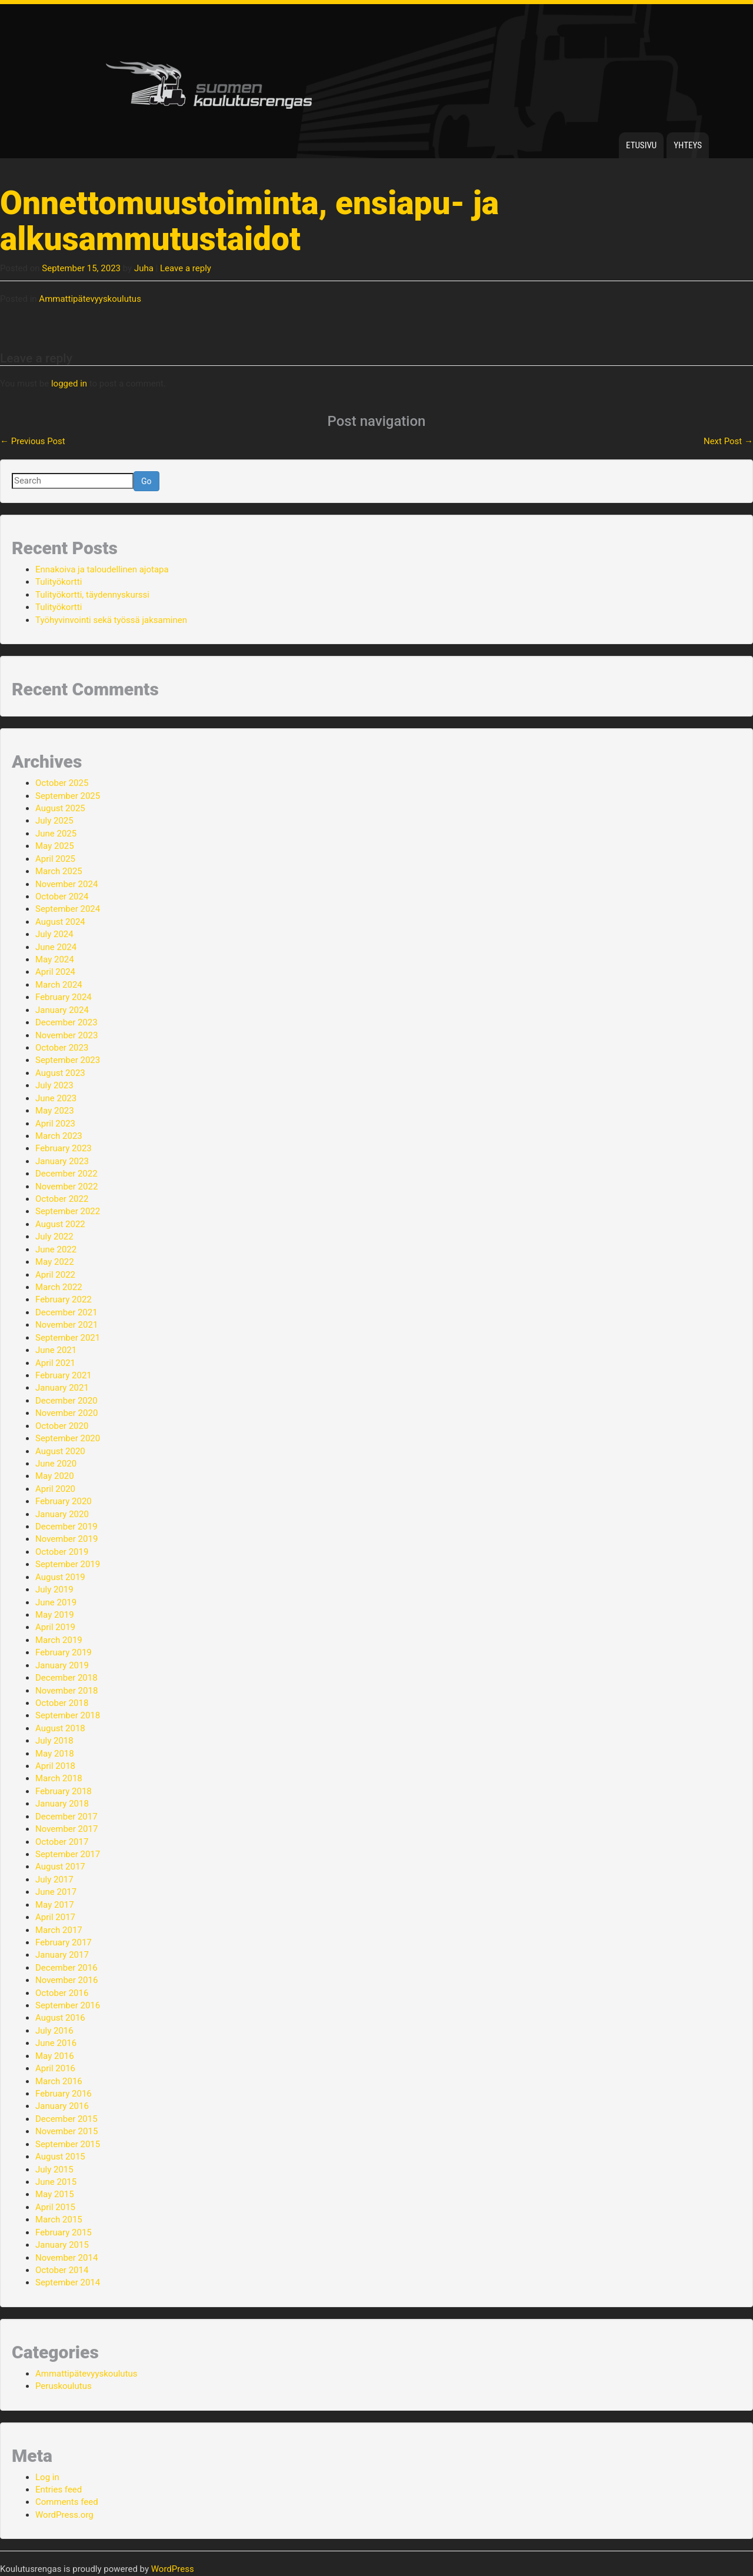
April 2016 (55, 2068)
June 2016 (55, 2043)
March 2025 (58, 871)
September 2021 (67, 1337)
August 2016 (60, 2017)
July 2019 (54, 1589)
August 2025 (60, 808)
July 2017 (54, 1879)
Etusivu (641, 145)
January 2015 (62, 2245)
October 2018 (61, 1703)
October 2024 (61, 896)
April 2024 (55, 972)
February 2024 (63, 997)
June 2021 (55, 1350)
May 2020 (54, 1476)
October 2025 (61, 783)
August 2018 (60, 1728)
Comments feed (66, 2502)
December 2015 (66, 2119)
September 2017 (67, 1854)
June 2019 (55, 1602)
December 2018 (66, 1677)
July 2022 (54, 1236)
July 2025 (54, 820)
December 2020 (66, 1400)
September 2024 (67, 909)
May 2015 (54, 2194)
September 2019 (67, 1564)
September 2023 (67, 1060)
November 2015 (66, 2131)
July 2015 (54, 2169)
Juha (144, 268)
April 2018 (55, 1766)
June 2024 (55, 947)
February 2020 (63, 1501)
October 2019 (61, 1552)
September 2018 (67, 1715)
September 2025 (67, 796)
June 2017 (55, 1892)
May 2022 (54, 1262)
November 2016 (66, 1980)
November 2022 (66, 1186)
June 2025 (55, 833)
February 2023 (63, 1148)
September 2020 (67, 1438)
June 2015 (55, 2182)
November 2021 (66, 1324)
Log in (47, 2477)
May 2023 (54, 1110)
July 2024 (54, 934)
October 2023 (61, 1047)
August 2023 (60, 1073)
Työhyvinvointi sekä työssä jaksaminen (111, 620)
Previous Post (32, 441)
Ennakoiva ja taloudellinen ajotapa (102, 569)
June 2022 (55, 1249)
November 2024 (66, 884)
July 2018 (54, 1740)
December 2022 (66, 1173)
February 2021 (63, 1375)
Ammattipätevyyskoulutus (90, 299)
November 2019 (66, 1539)
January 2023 (62, 1161)
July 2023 (54, 1085)
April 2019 (55, 1627)
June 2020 (55, 1463)
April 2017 (55, 1917)
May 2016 (54, 2056)
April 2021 (55, 1363)
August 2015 (60, 2156)
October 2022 (61, 1199)
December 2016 (66, 1967)
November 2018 (66, 1690)
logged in (69, 383)
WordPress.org (64, 2515)
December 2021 (66, 1312)
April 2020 (55, 1489)
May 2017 (54, 1904)
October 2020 (61, 1426)
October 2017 (61, 1842)
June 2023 (55, 1098)
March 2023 (58, 1136)
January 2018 (62, 1803)
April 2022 (55, 1274)
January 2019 (62, 1665)
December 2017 (66, 1816)
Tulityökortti (58, 581)
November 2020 (66, 1413)
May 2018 (54, 1753)
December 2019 (66, 1526)
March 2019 (58, 1640)
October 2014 (61, 2270)
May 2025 (54, 846)
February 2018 (63, 1791)
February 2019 (63, 1652)
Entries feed (58, 2489)
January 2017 (62, 1955)
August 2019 (60, 1577)
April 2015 (55, 2207)
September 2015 (67, 2144)
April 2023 (55, 1123)
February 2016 (63, 2093)
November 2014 (66, 2257)
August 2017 (60, 1866)
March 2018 (58, 1778)
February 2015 (63, 2232)
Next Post (728, 441)
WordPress (172, 2569)
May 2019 (54, 1614)
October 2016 (61, 1993)
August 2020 (60, 1451)
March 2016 (58, 2081)
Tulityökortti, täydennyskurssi (92, 594)
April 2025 (55, 859)
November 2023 (66, 1035)
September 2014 (67, 2282)
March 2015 (58, 2219)
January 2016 (62, 2106)
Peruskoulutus (63, 2386)
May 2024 (54, 959)
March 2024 (58, 984)
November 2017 (66, 1829)
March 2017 (58, 1930)
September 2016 (67, 2005)
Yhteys (688, 145)
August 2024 (60, 922)
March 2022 (58, 1287)
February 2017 (63, 1942)
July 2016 (54, 2030)
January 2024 (62, 1010)
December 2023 (66, 1022)
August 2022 (60, 1224)
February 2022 (63, 1299)
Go (146, 481)
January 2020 (62, 1514)
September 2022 (67, 1211)
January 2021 (62, 1387)
